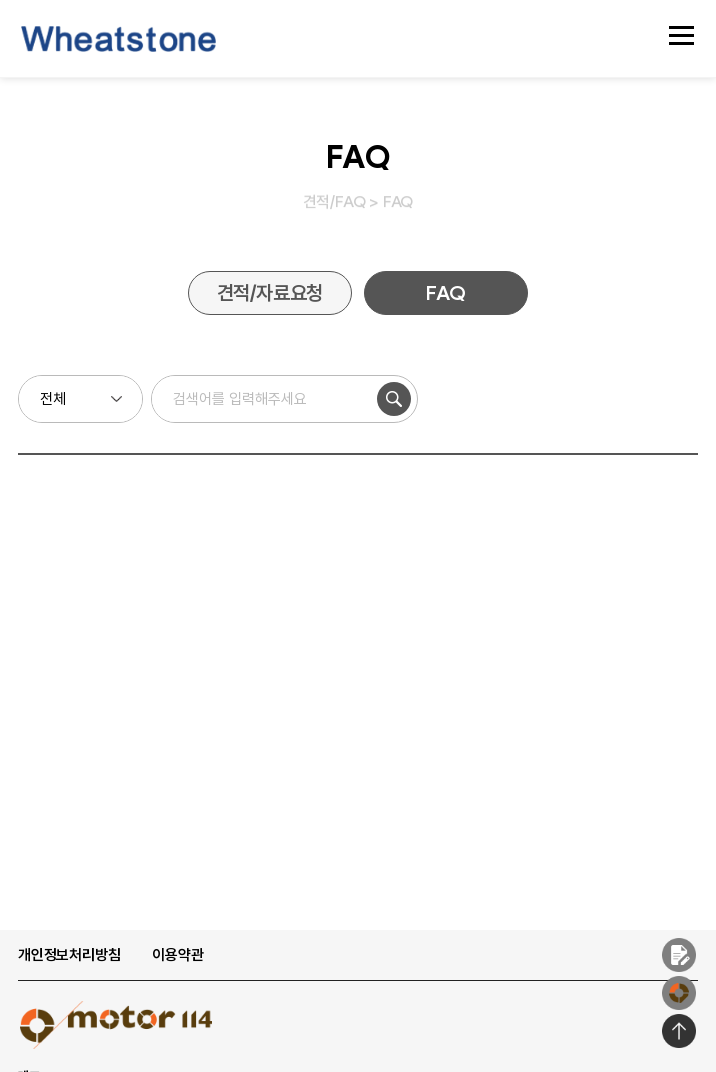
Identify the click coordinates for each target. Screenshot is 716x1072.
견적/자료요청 (270, 293)
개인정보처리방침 (69, 955)
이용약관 (177, 955)
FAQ (445, 293)
